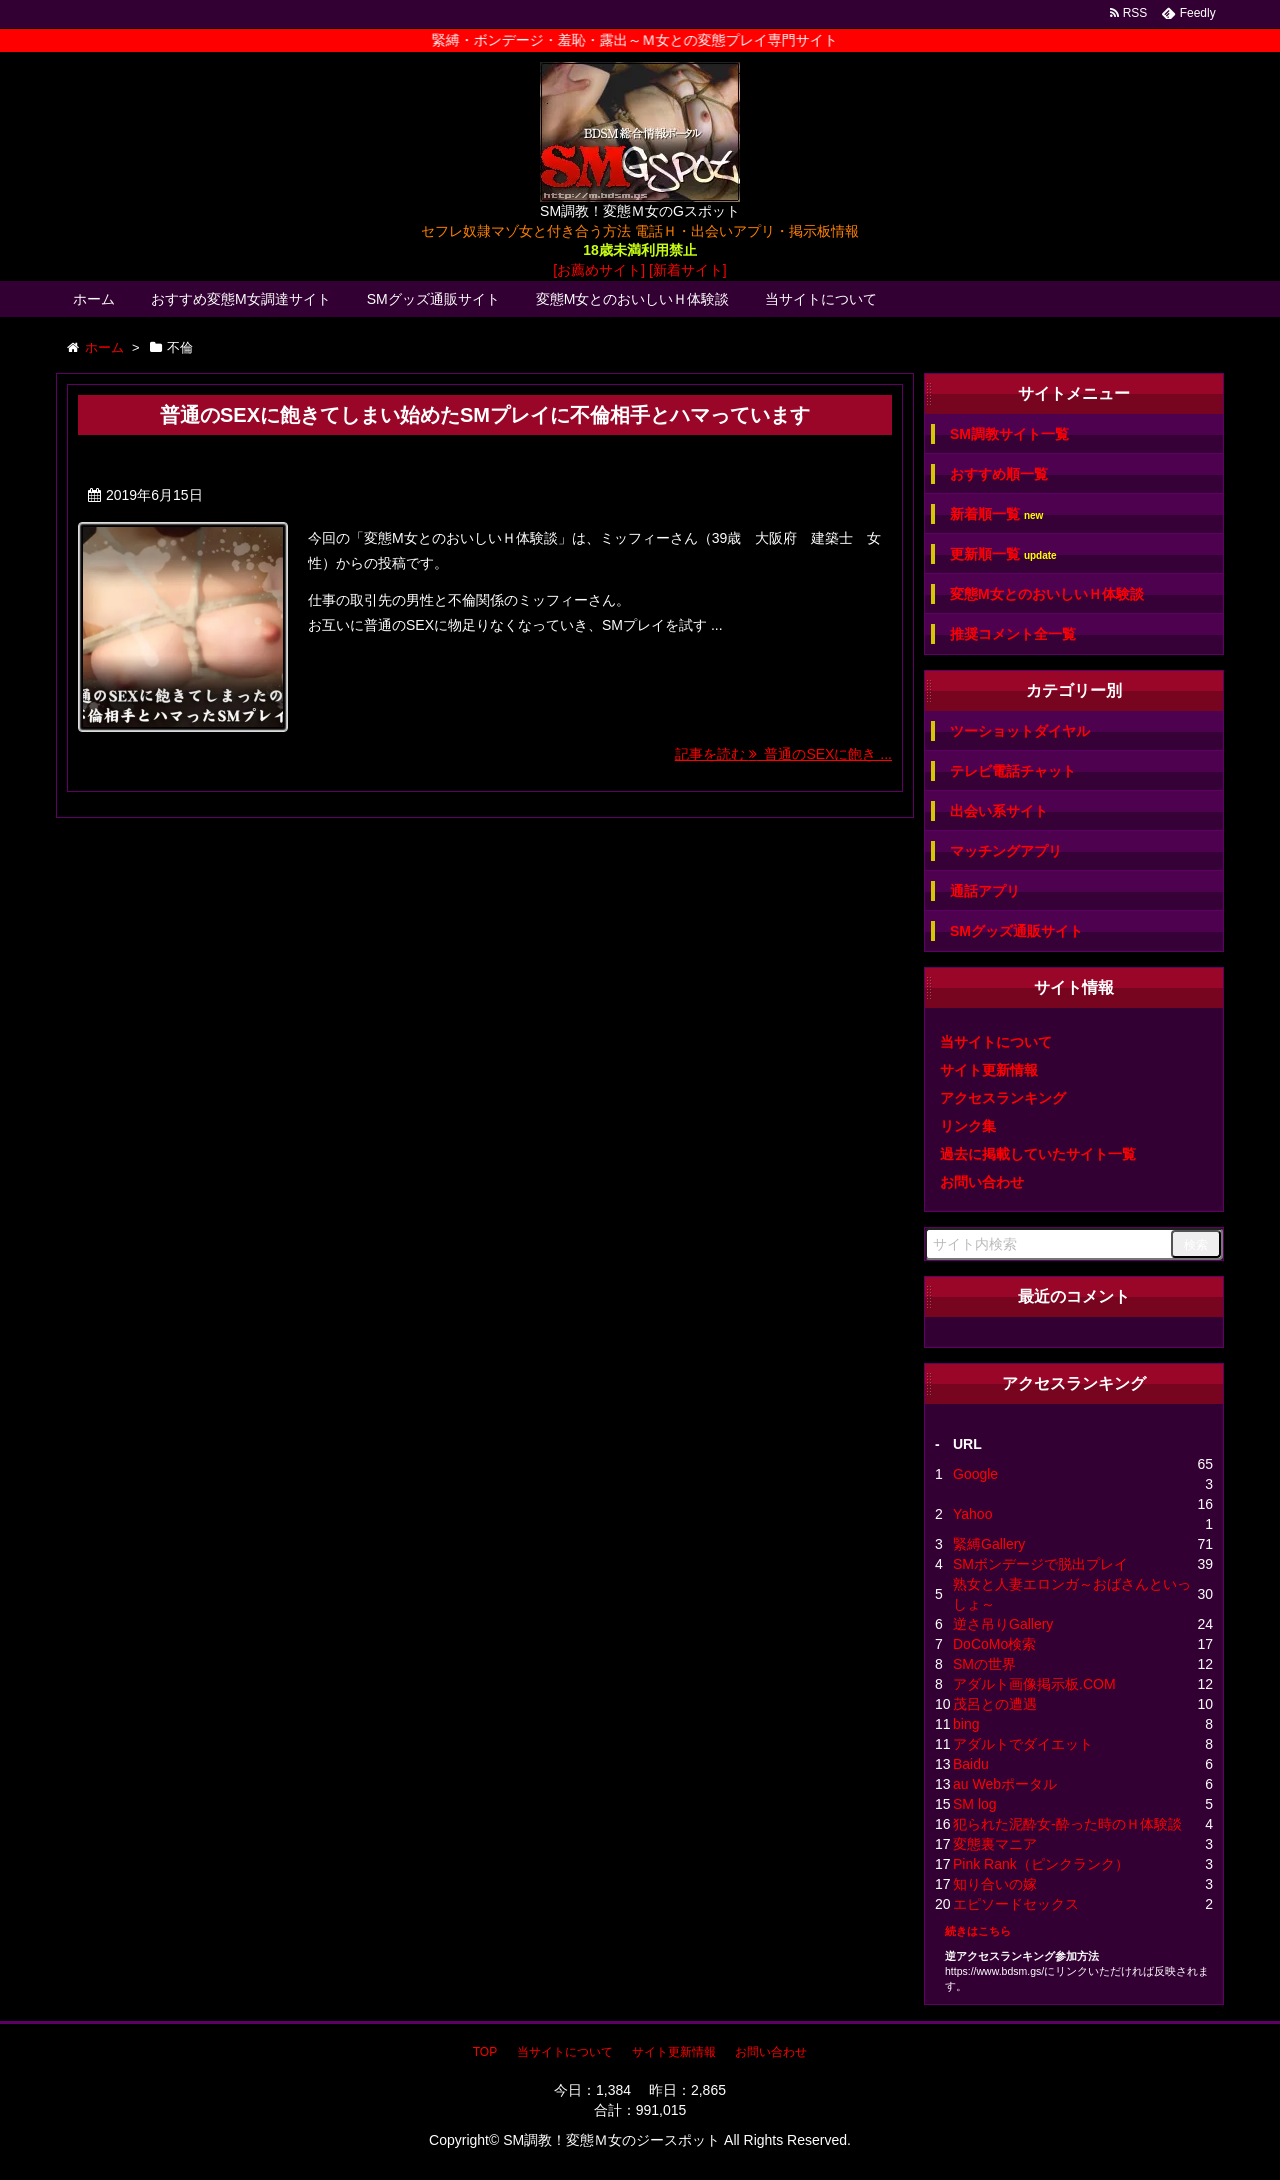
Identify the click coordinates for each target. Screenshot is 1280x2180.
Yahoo (972, 1514)
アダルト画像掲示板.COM (1034, 1684)
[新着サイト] (688, 270)
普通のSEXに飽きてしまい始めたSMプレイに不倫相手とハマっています (485, 415)
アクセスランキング (1003, 1098)
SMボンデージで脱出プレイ (1040, 1564)
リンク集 (968, 1126)
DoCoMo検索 (994, 1644)
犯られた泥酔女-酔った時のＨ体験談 (1067, 1824)
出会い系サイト (999, 811)
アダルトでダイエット (1023, 1744)
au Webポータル (1005, 1784)
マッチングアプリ (1006, 851)
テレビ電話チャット (1013, 771)
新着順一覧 (996, 514)
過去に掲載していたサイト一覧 (1038, 1154)
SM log (975, 1804)
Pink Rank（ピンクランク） (1041, 1864)
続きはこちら (978, 1931)
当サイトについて (821, 299)
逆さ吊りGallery (1003, 1624)
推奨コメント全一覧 (1013, 634)
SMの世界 (984, 1664)
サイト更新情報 (989, 1070)
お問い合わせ (982, 1182)
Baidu (971, 1764)
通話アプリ (985, 891)
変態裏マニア (995, 1844)
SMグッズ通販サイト (433, 299)
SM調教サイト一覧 (1009, 434)
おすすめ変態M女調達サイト (241, 299)
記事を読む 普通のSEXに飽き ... (783, 754)
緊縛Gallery (989, 1544)
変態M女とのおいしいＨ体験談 (633, 299)
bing (966, 1724)
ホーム (94, 299)
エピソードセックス (1016, 1904)
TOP (485, 2052)
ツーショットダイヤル (1020, 731)
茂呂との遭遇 (995, 1704)
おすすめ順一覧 (999, 474)
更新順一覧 (1003, 554)
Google (975, 1474)
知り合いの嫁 (995, 1884)
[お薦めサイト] (599, 270)
